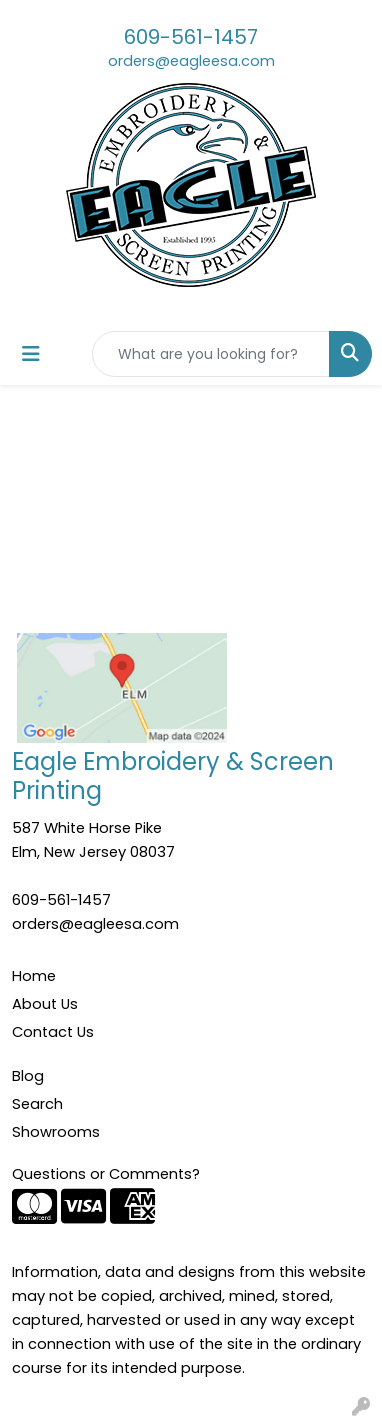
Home (34, 976)
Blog (28, 1076)
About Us (45, 1004)
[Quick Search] (211, 354)
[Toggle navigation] (31, 354)
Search (37, 1104)
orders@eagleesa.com (191, 61)
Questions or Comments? (106, 1174)
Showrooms (56, 1132)
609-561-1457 (191, 37)
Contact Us (53, 1032)
